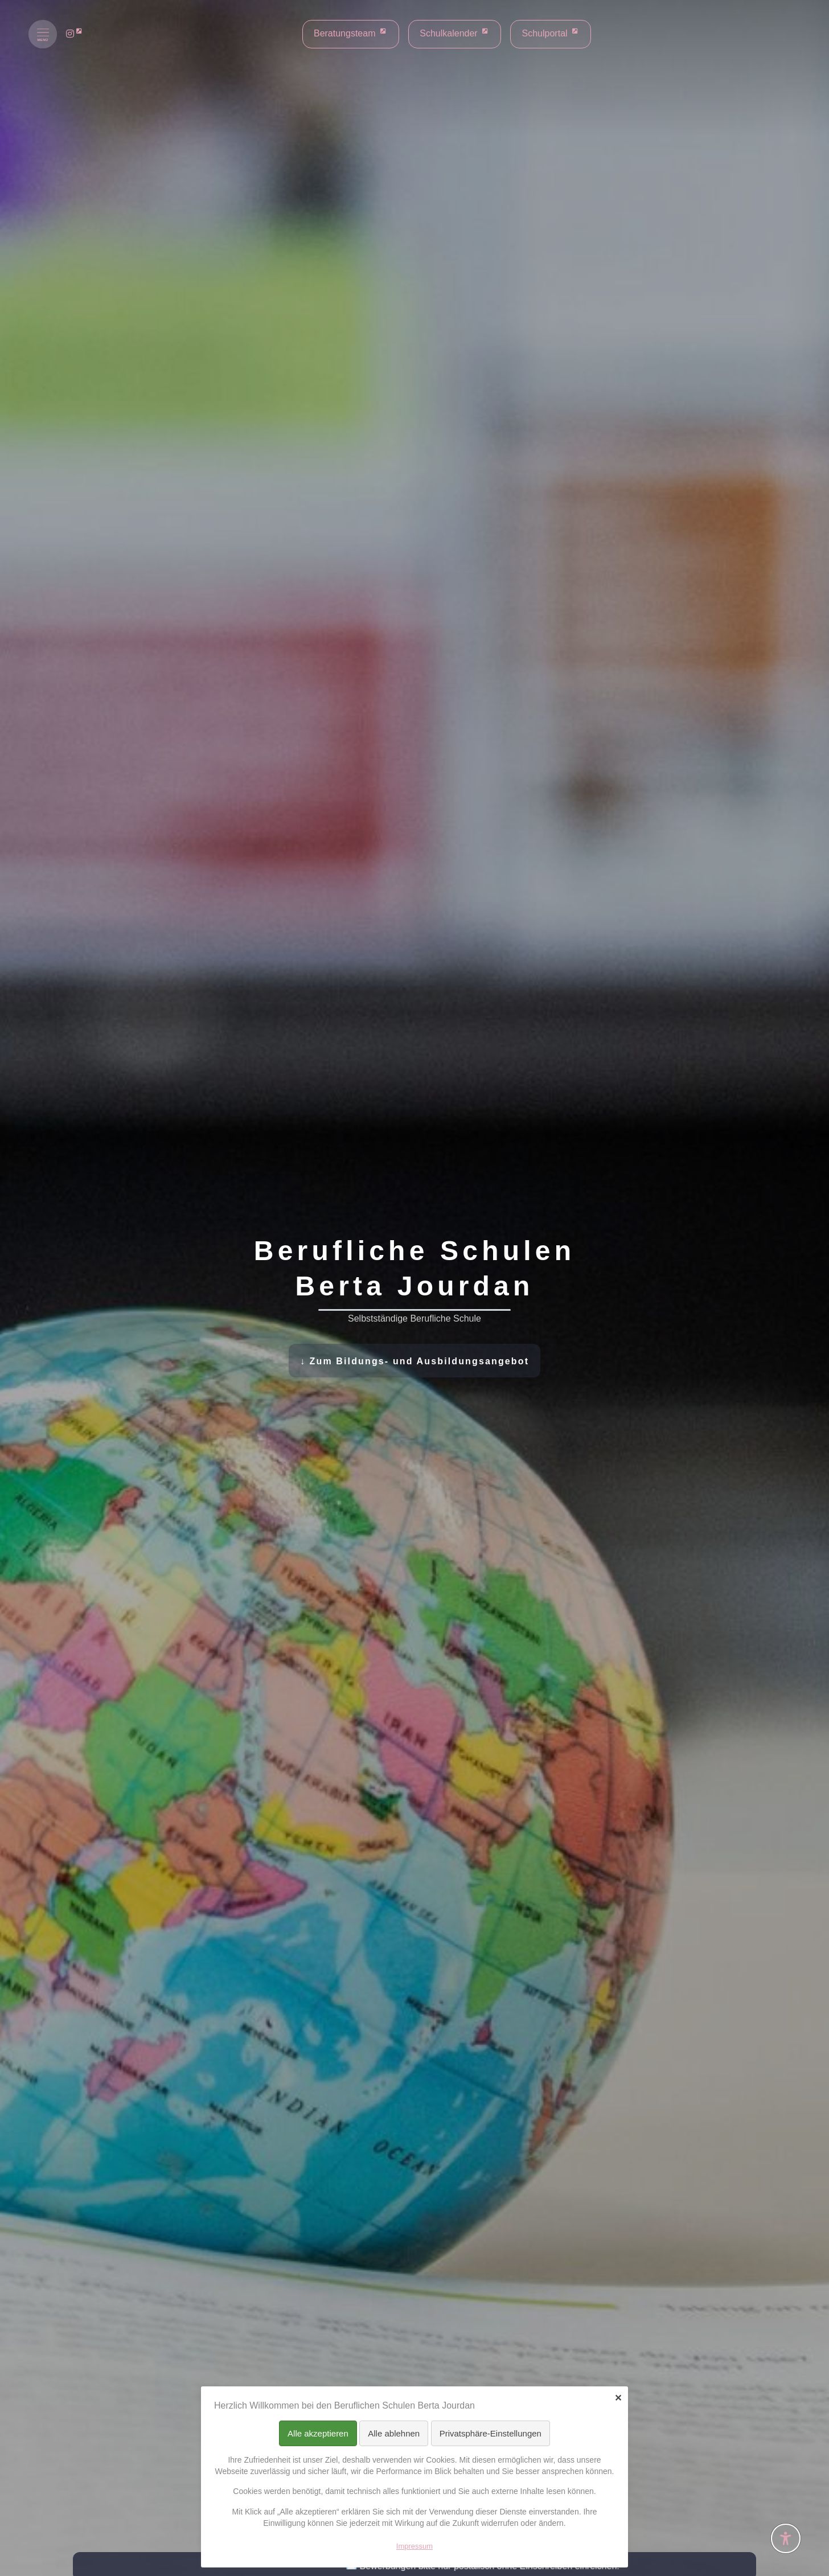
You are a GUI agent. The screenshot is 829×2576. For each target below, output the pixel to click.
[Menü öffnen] (42, 34)
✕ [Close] (618, 2398)
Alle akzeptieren (318, 2433)
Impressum (414, 2546)
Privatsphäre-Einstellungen (490, 2433)
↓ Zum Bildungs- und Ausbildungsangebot (414, 1361)
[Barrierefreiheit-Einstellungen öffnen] (786, 2538)
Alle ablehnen (394, 2433)
